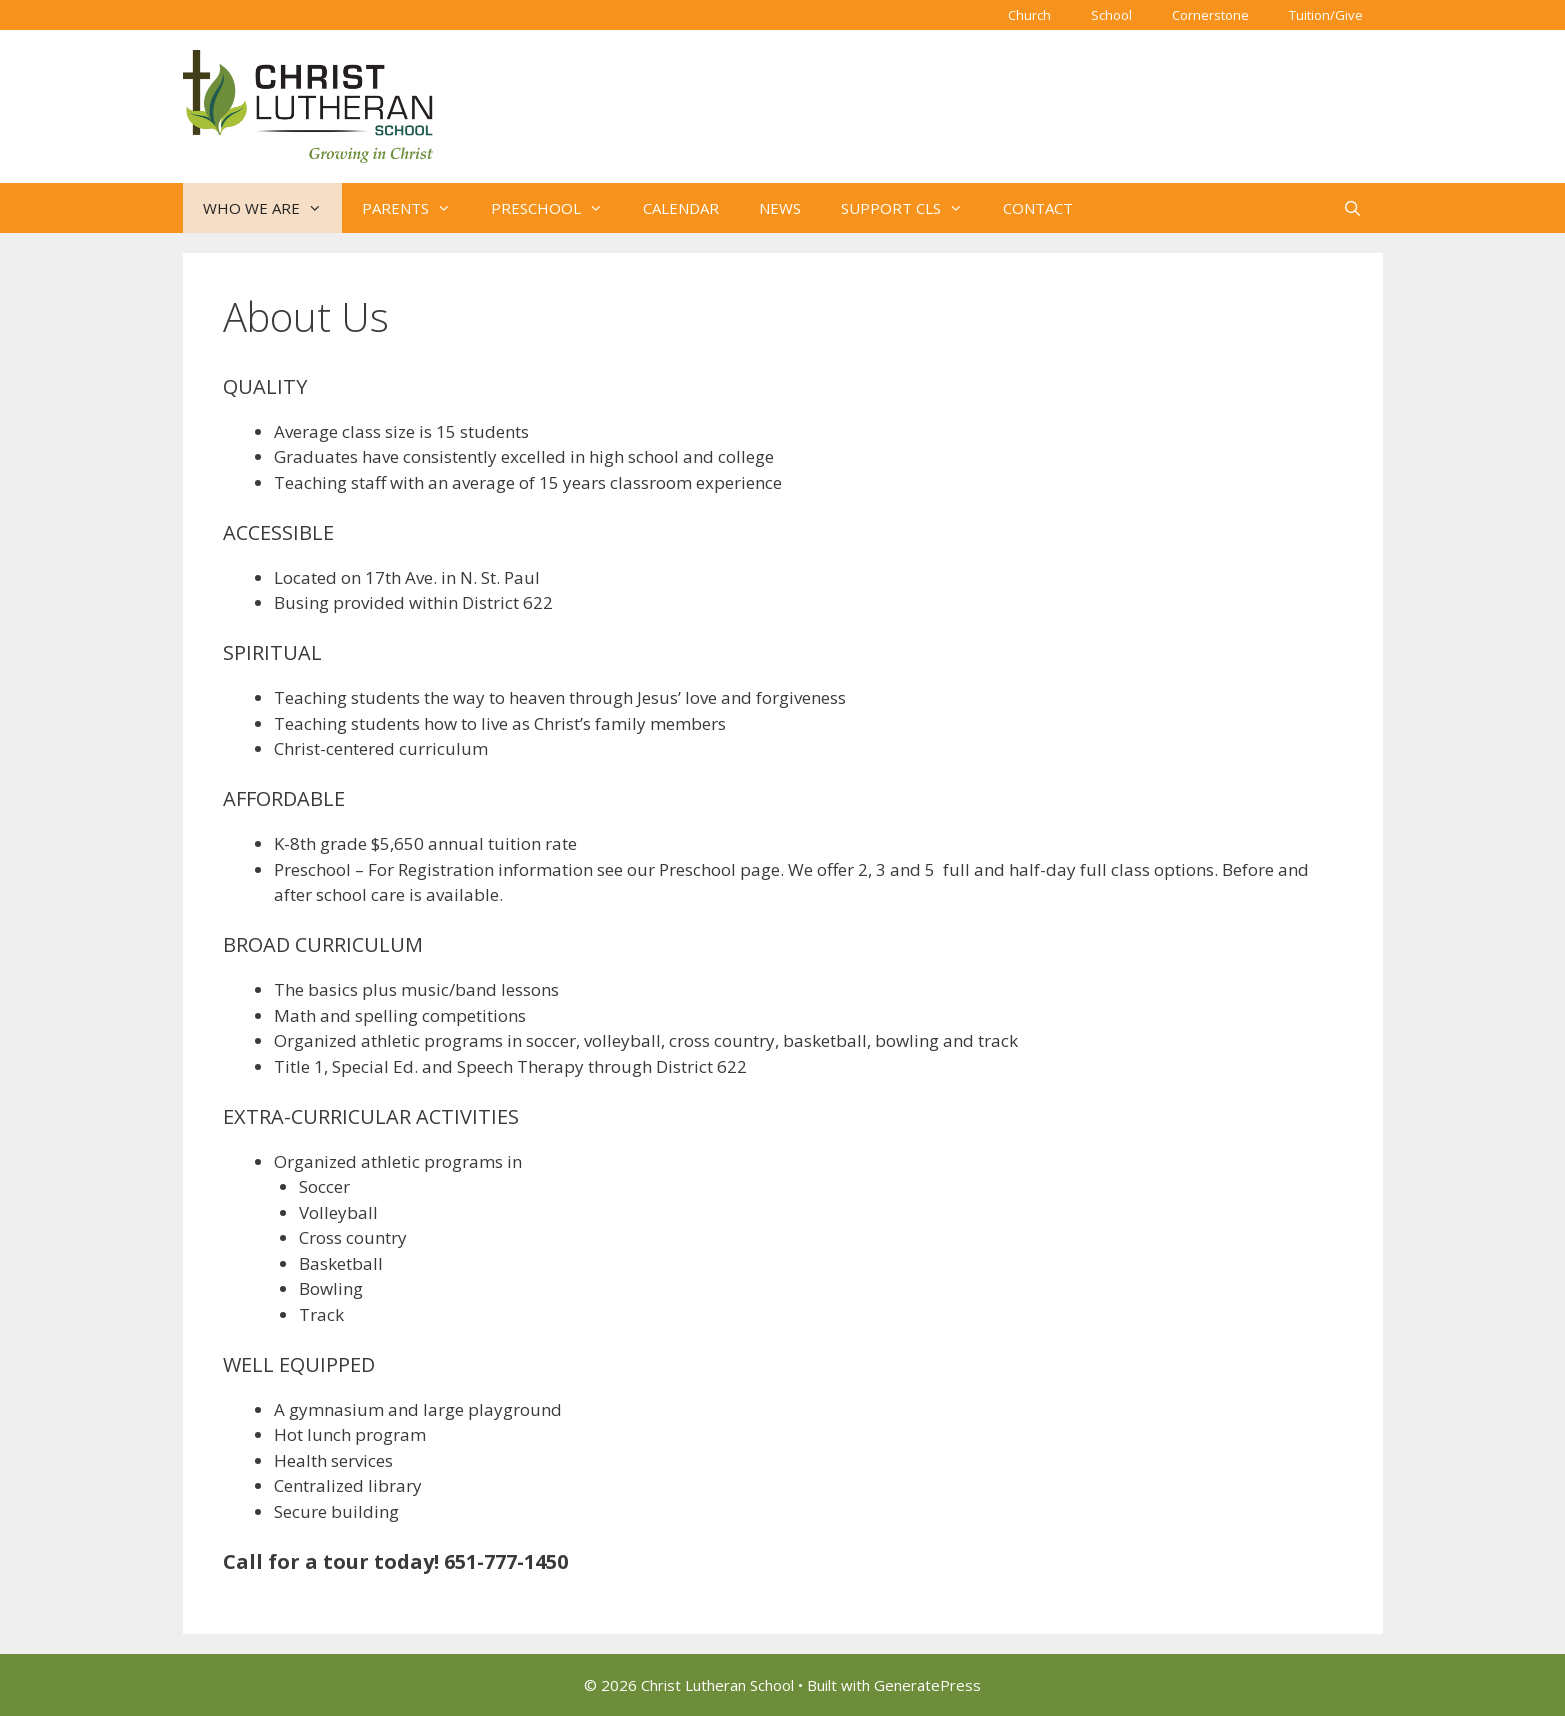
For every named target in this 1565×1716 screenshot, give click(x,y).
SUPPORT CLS (912, 208)
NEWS (780, 208)
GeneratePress (927, 1685)
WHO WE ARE (272, 208)
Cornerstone (1210, 15)
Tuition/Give (1326, 15)
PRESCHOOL (557, 208)
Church (1029, 15)
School (1111, 15)
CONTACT (1038, 208)
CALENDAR (681, 208)
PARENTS (416, 208)
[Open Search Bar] (1352, 208)
